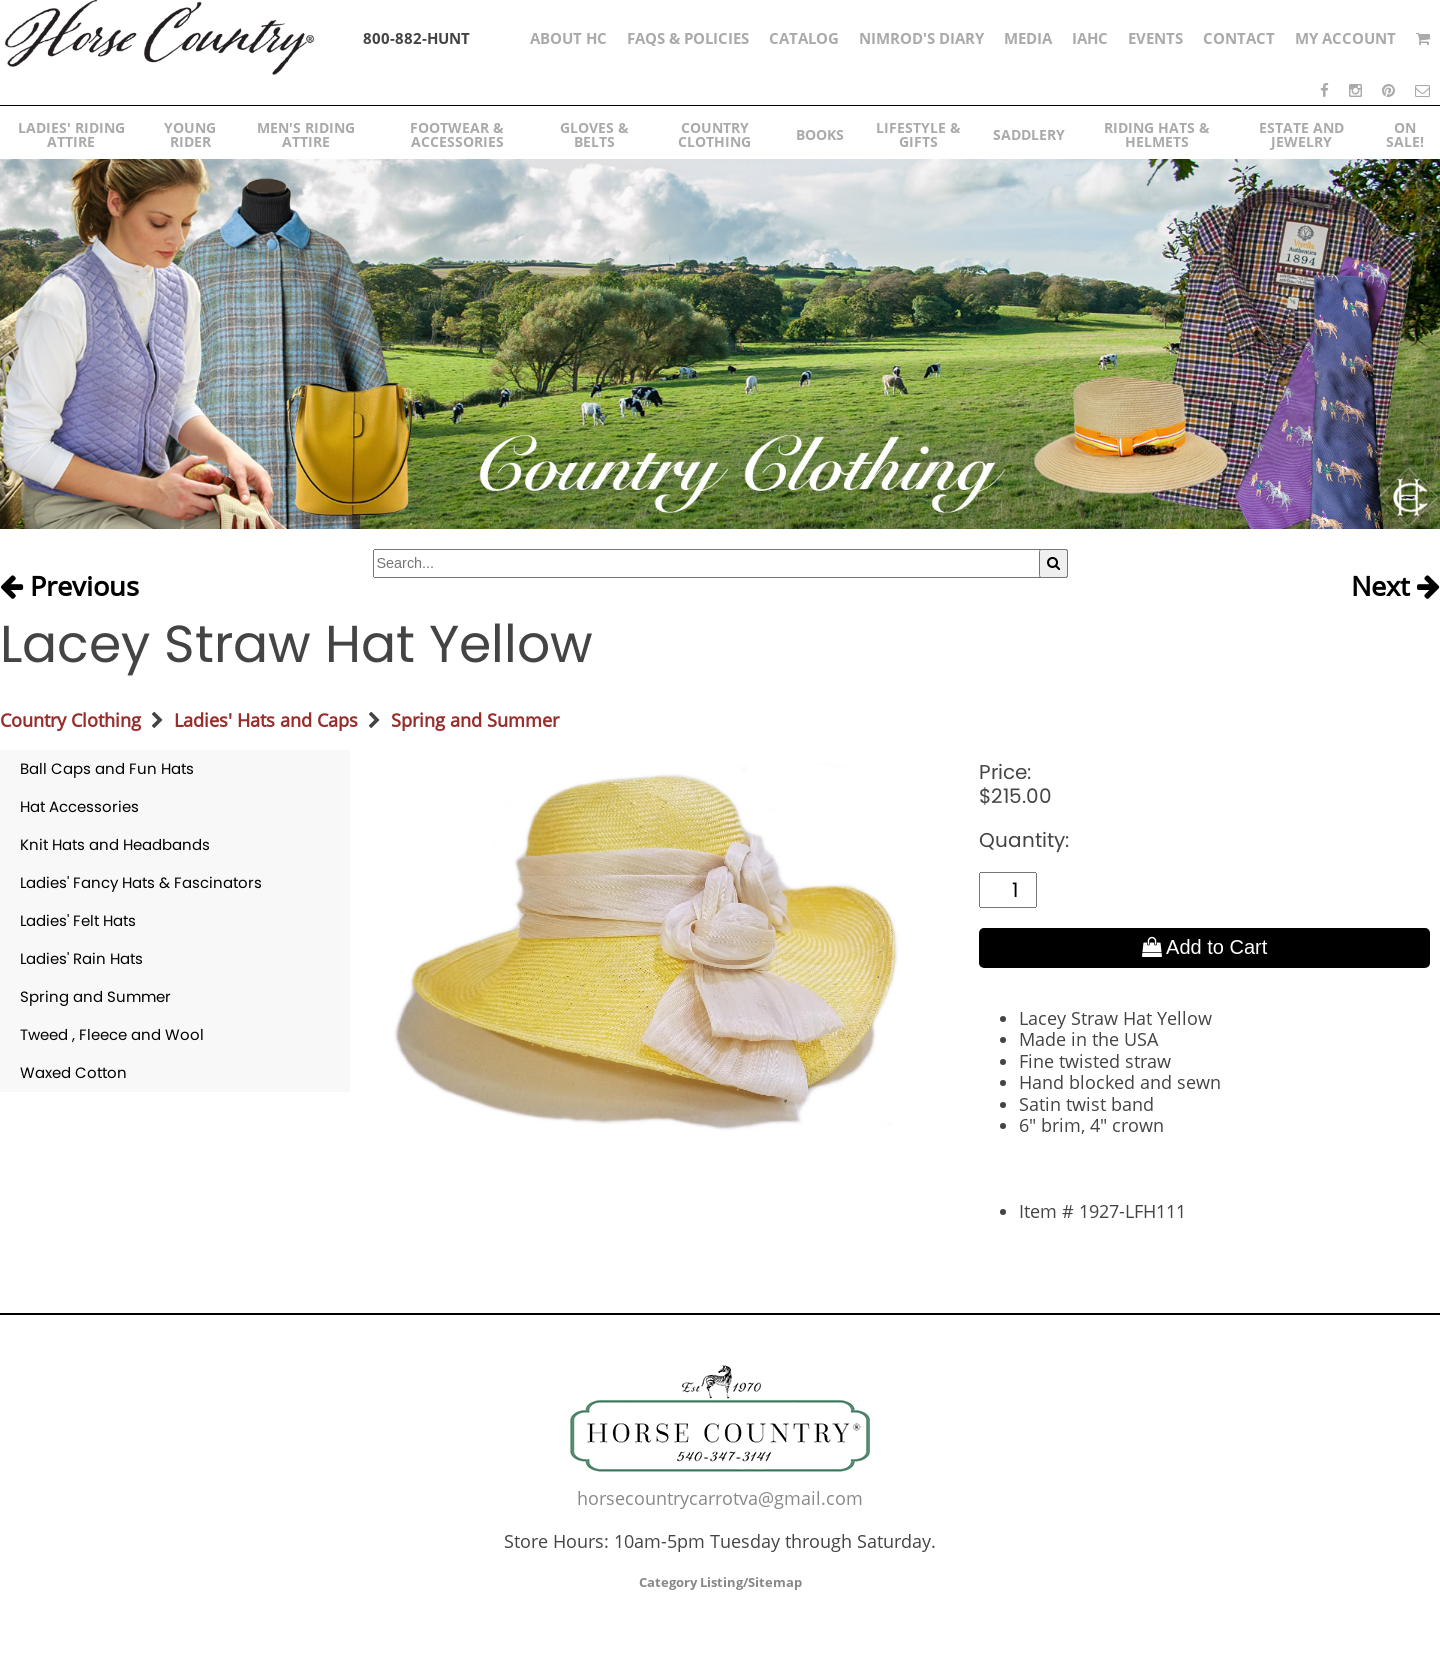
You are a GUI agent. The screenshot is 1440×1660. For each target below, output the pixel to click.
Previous (69, 587)
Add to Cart (1205, 947)
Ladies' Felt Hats (78, 920)
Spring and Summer (475, 720)
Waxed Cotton (73, 1072)
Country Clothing (70, 720)
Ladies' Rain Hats (81, 958)
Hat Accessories (79, 806)
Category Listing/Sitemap (720, 1582)
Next (1395, 587)
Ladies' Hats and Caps (266, 720)
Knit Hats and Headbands (115, 844)
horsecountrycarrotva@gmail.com (720, 1498)
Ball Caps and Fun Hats (107, 768)
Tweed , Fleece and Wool (112, 1034)
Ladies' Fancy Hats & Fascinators (141, 882)
